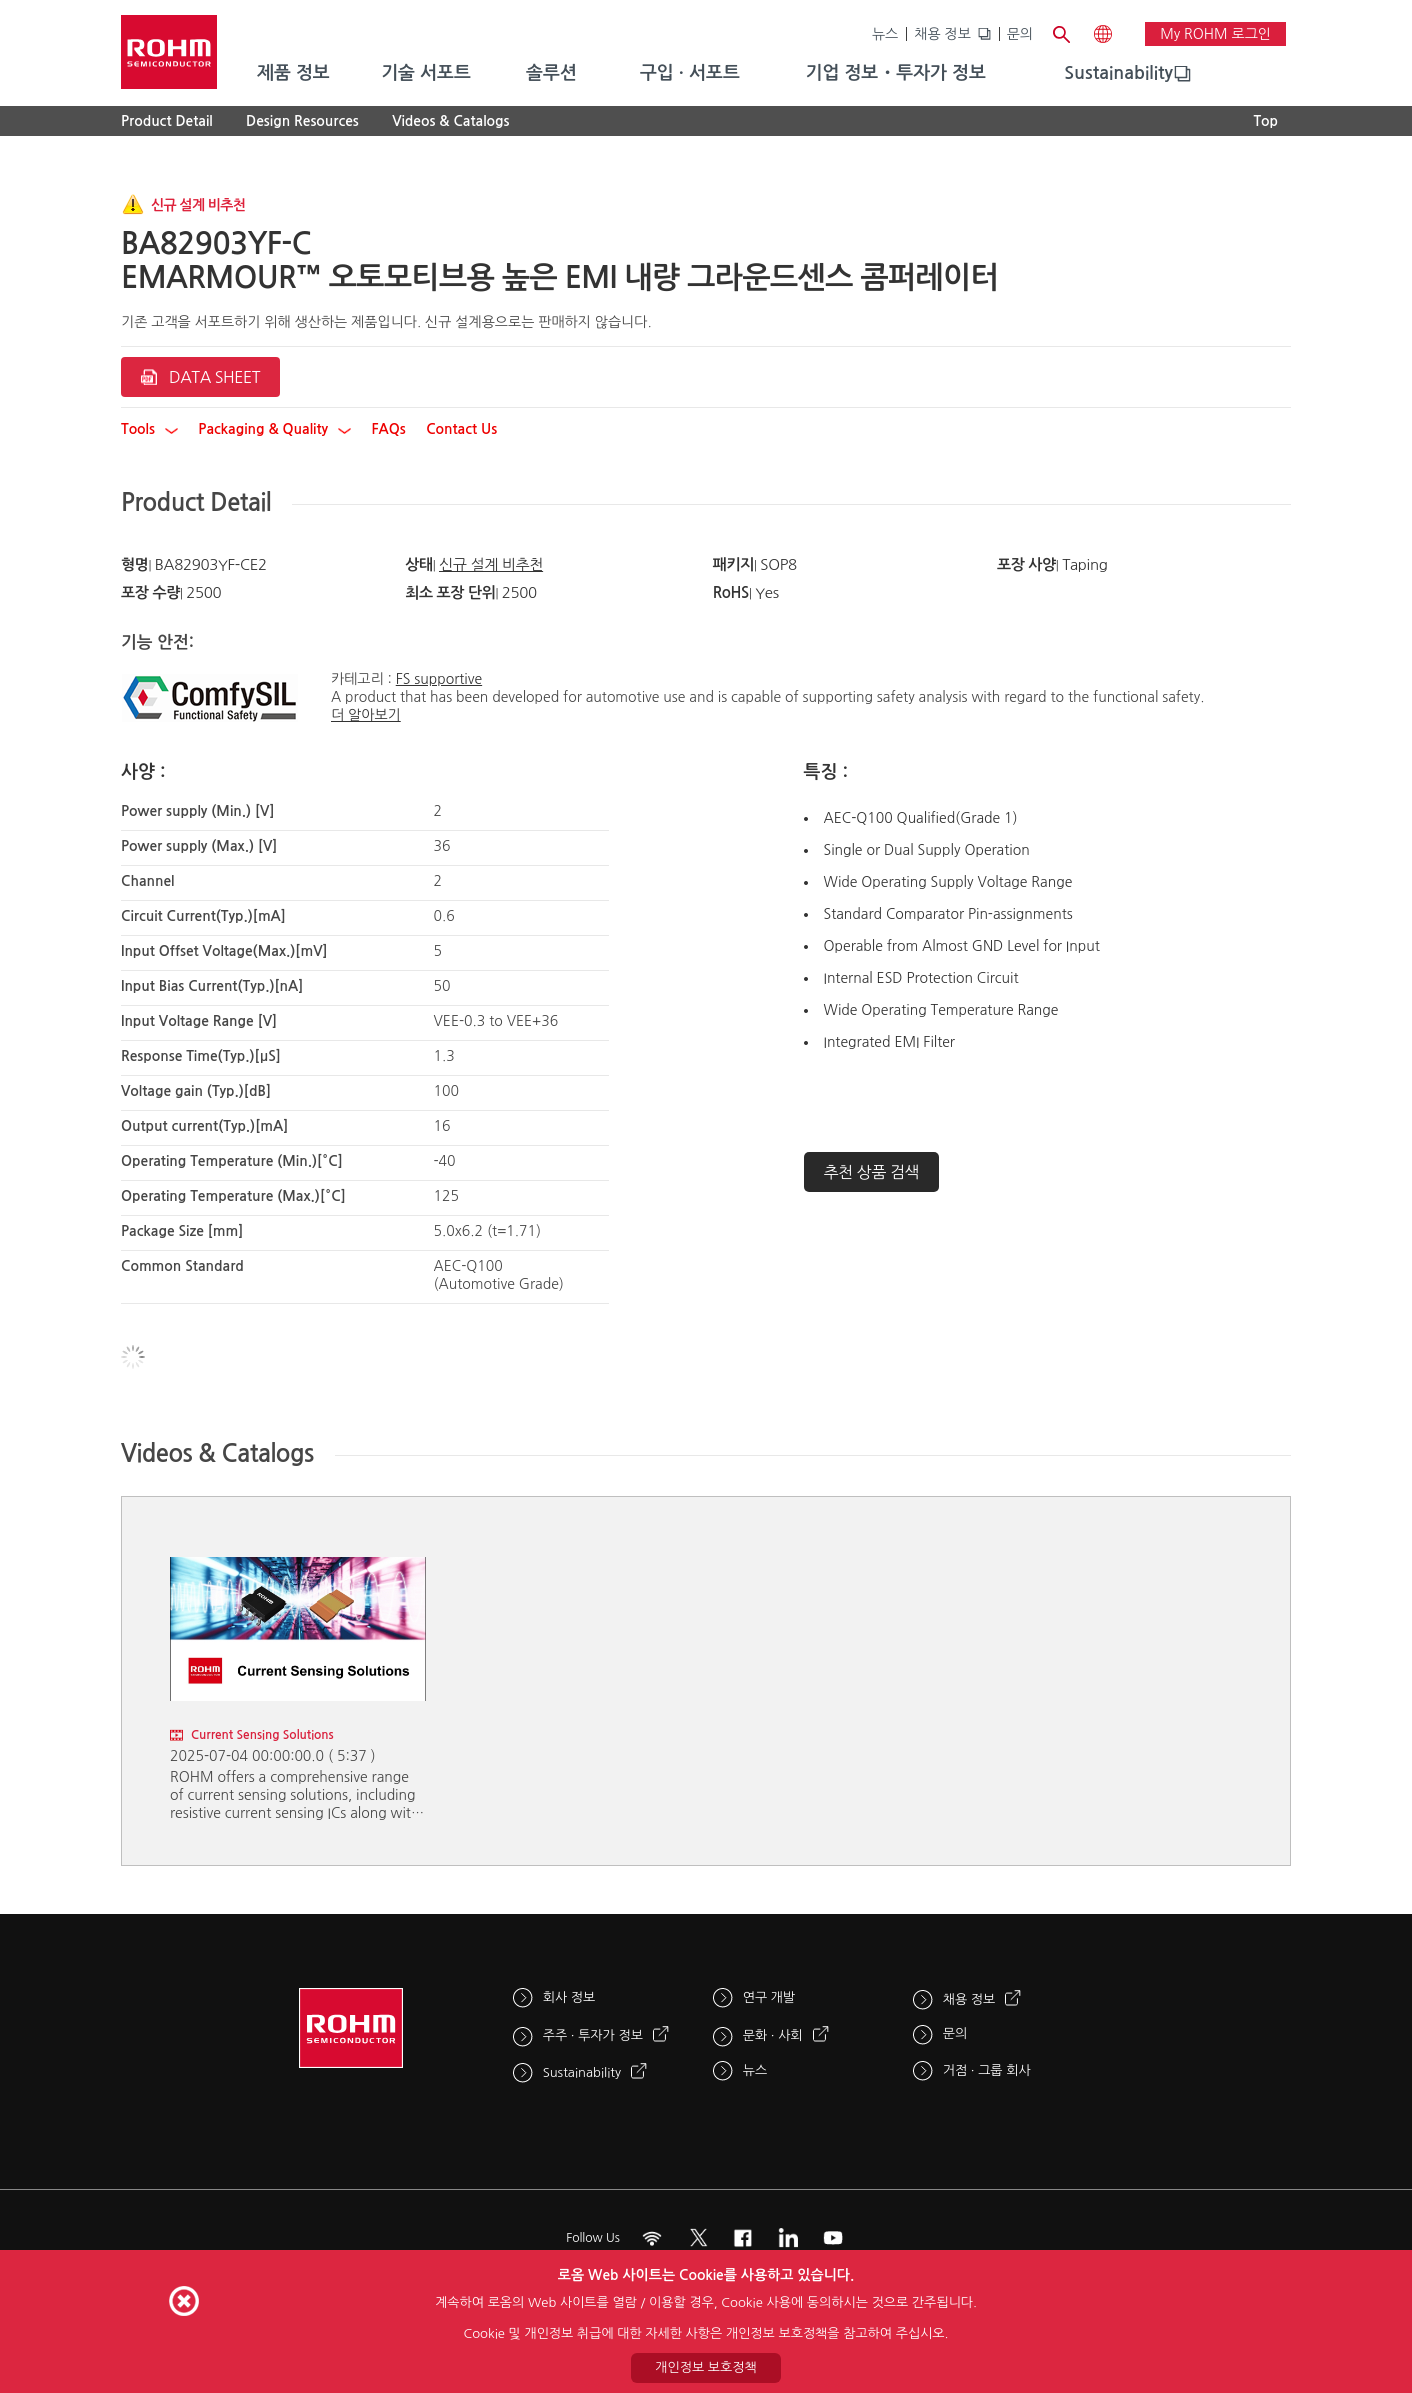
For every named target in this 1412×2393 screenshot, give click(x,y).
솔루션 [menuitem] (551, 73)
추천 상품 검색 (872, 1172)
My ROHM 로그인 (1215, 34)
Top (1265, 121)
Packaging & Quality (274, 429)
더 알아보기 (366, 715)
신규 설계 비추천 (491, 564)
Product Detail (167, 121)
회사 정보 (569, 1997)
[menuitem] (1118, 74)
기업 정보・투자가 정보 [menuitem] (896, 73)
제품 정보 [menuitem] (293, 73)
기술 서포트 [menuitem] (426, 73)
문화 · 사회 (773, 2035)
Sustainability (1118, 73)
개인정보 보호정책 (705, 2367)
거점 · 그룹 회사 (987, 2070)
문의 (1020, 34)
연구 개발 (769, 1997)
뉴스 (885, 34)
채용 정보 (942, 34)
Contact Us (461, 429)
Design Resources (302, 121)
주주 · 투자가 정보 (593, 2035)
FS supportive (439, 679)
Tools (149, 429)
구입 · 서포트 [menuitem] (690, 73)
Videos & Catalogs (450, 121)
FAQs (388, 429)
